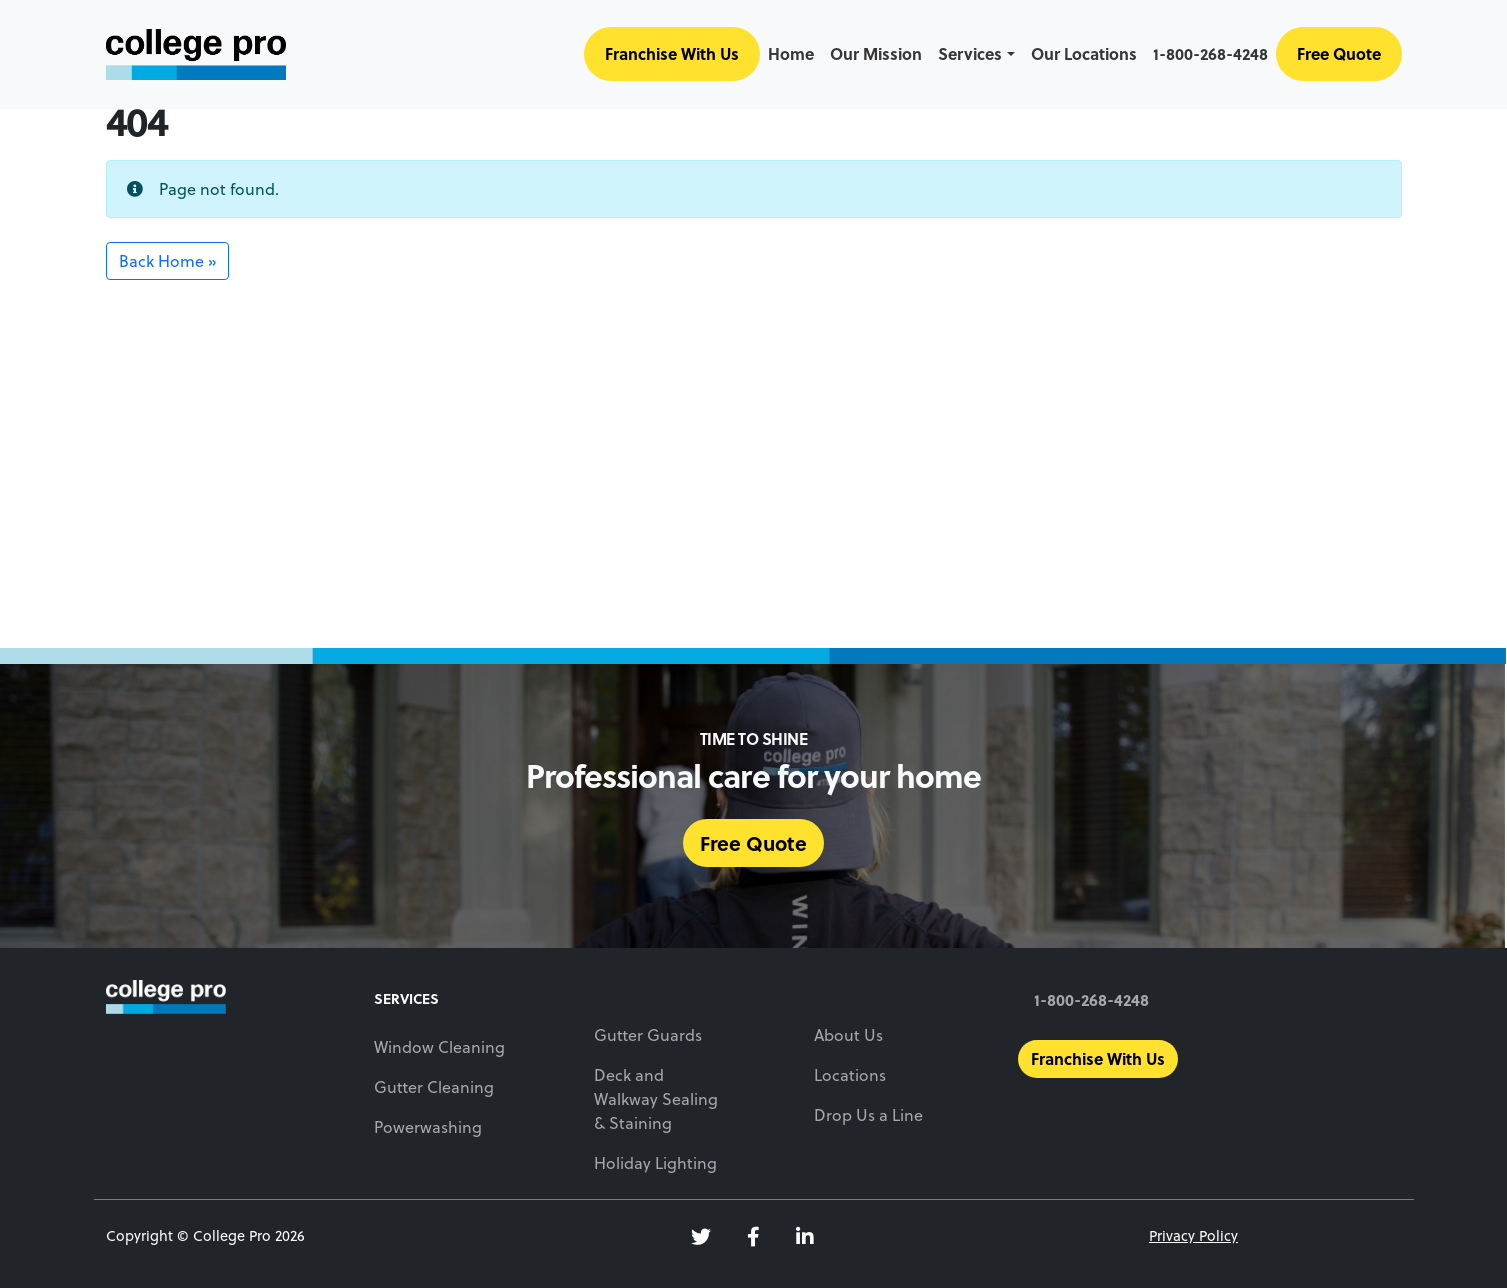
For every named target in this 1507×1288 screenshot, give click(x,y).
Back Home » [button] (167, 260)
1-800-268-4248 (1210, 53)
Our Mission (876, 53)
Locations (850, 1074)
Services (970, 53)
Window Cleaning (439, 1046)
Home (791, 53)
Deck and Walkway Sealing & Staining (656, 1098)
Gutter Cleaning (434, 1086)
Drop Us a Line (868, 1114)
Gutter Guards (648, 1034)
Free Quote (1339, 53)
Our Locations (1084, 53)
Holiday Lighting (655, 1162)
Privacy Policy (1193, 1235)
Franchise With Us (672, 53)
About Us (848, 1034)
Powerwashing (428, 1126)
